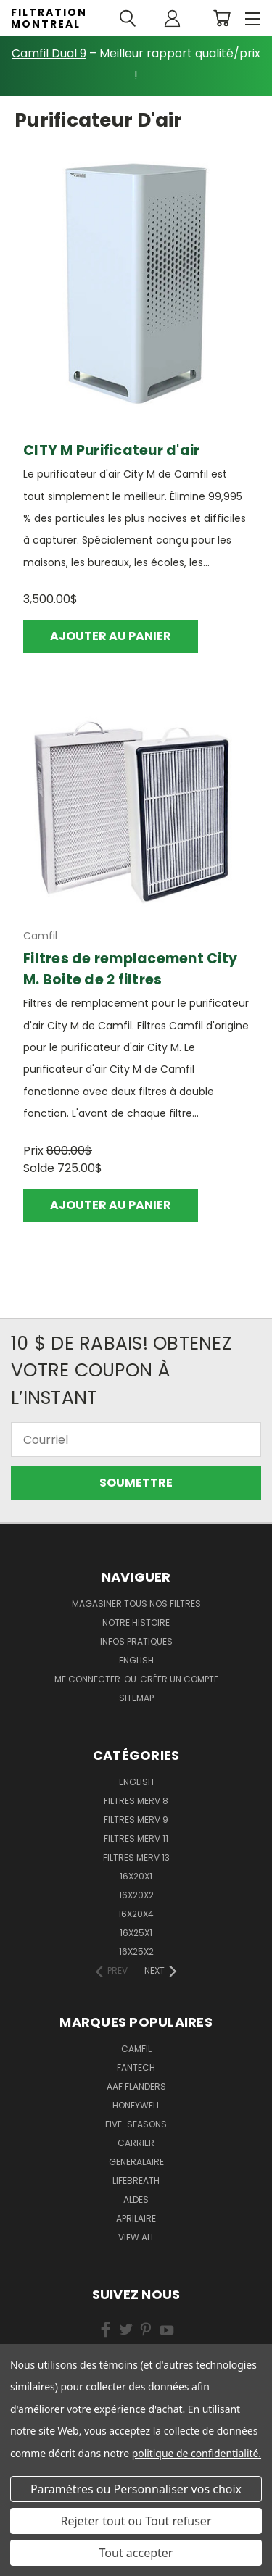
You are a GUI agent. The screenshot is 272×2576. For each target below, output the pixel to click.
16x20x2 (136, 1895)
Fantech (136, 2067)
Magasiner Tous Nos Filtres (136, 1603)
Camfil (136, 2049)
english (136, 1660)
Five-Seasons (136, 2124)
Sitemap (136, 1698)
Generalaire (136, 2162)
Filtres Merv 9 (136, 1819)
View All (136, 2237)
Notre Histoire (136, 1622)
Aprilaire (136, 2218)
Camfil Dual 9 (49, 53)
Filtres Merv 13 (136, 1857)
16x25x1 (136, 1933)
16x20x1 (136, 1876)
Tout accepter (136, 2553)
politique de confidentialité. (196, 2453)
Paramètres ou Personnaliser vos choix (136, 2489)
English (136, 1782)
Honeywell (136, 2105)
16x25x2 (136, 1951)
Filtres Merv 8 (136, 1801)
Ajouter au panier (110, 636)
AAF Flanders (136, 2086)
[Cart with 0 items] (221, 18)
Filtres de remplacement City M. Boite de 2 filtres (130, 969)
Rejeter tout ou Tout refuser (136, 2521)
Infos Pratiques (136, 1641)
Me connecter (88, 1679)
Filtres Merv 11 (136, 1838)
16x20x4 (136, 1914)
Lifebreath (136, 2180)
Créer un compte (179, 1679)
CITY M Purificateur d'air (111, 450)
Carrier (136, 2143)
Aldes (136, 2199)
